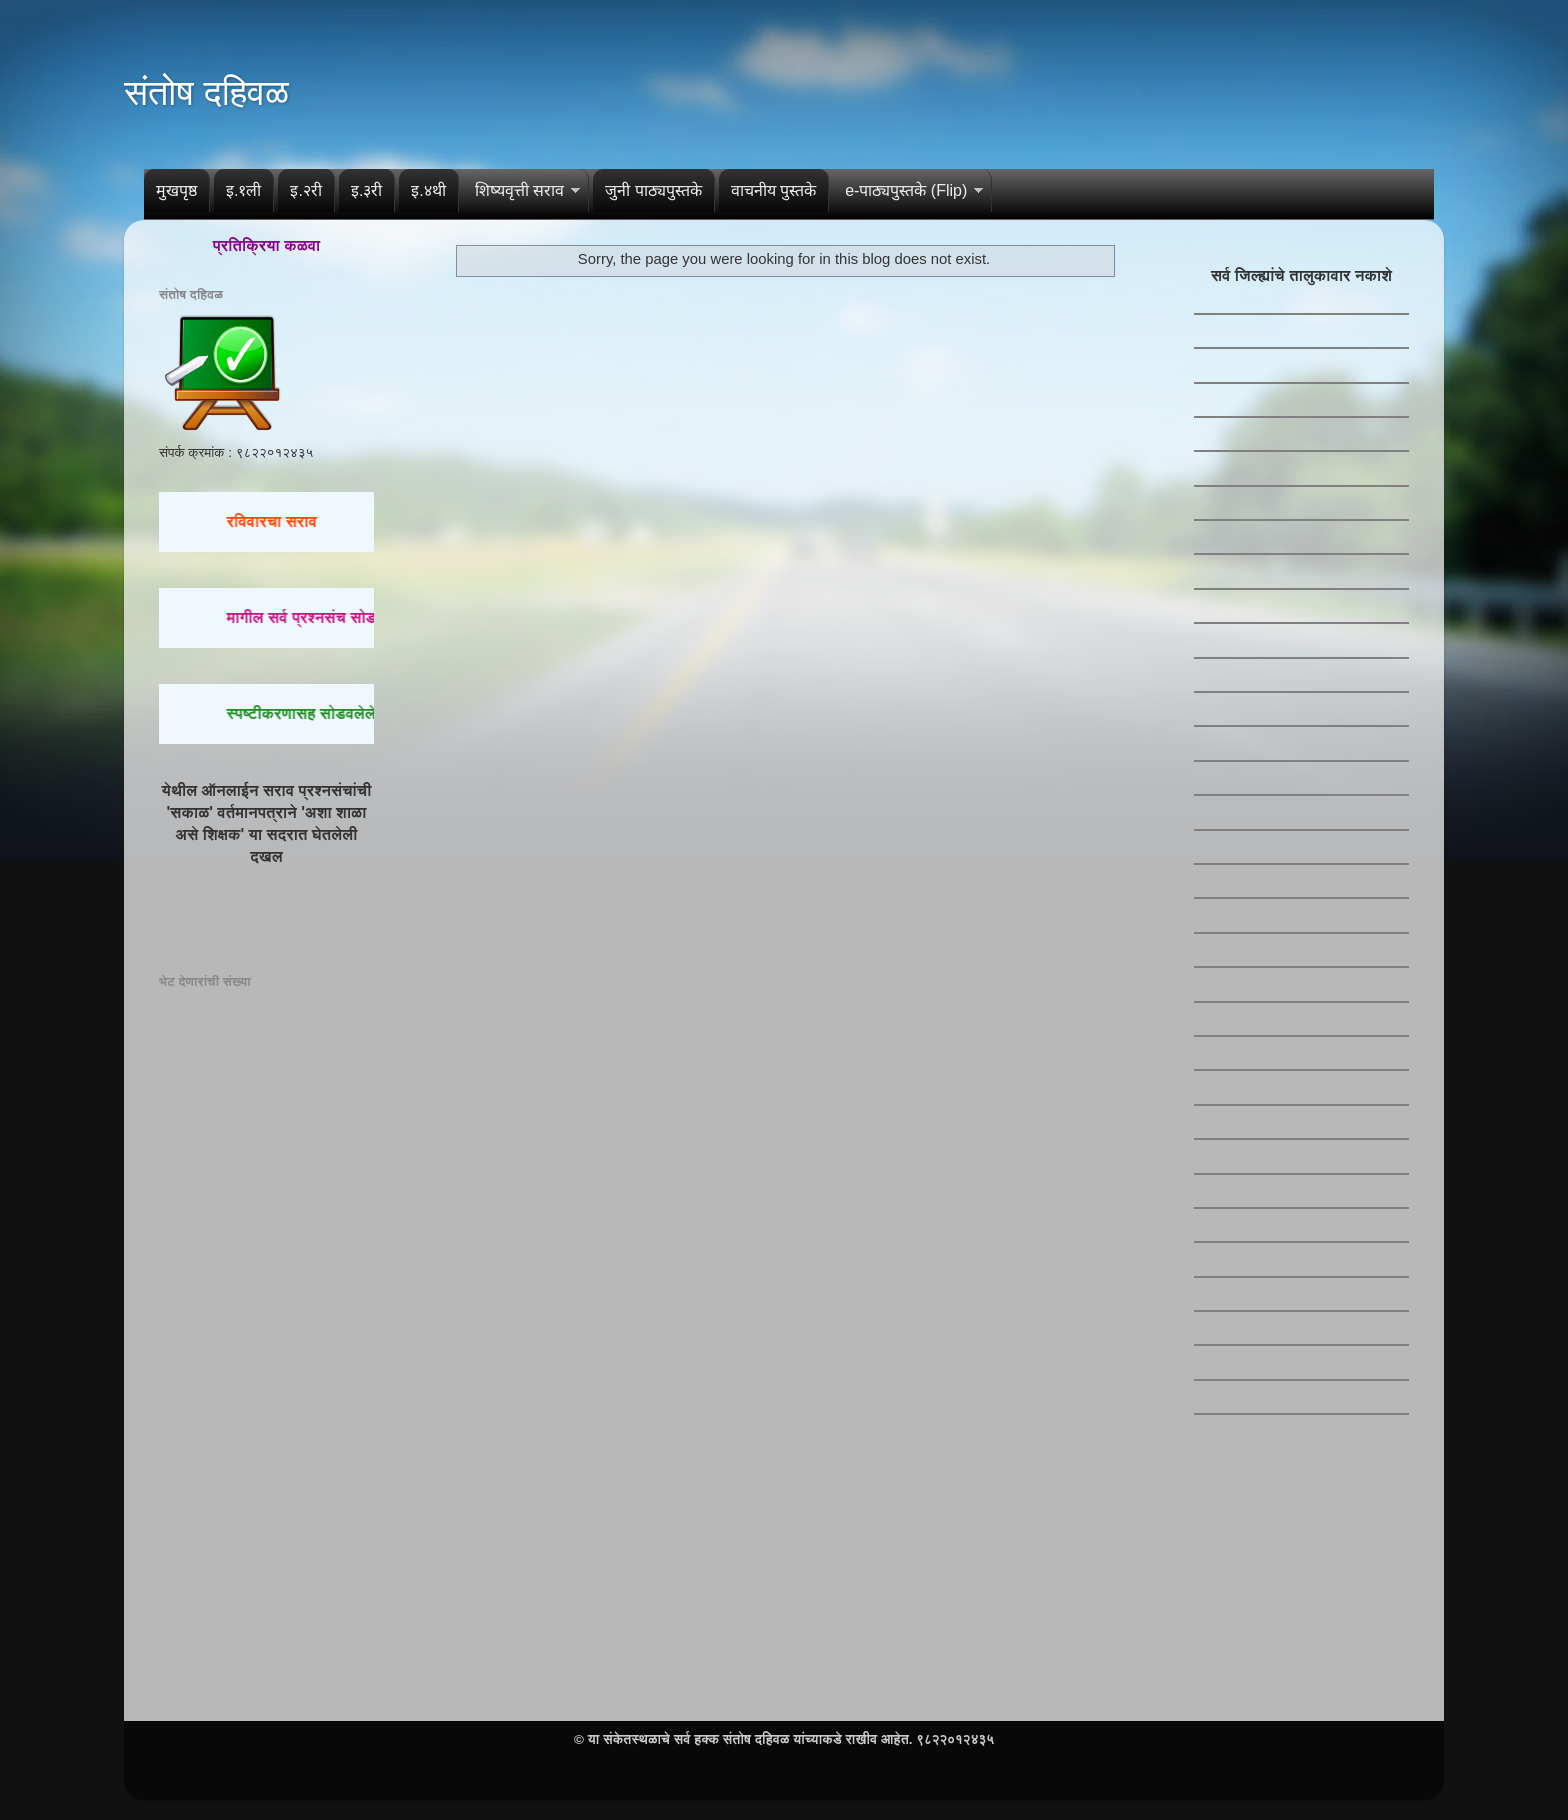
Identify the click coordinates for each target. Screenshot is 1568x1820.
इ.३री (366, 190)
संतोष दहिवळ (206, 92)
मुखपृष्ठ (176, 190)
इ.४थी (428, 190)
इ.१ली (243, 190)
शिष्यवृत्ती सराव (519, 190)
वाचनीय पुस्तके (773, 190)
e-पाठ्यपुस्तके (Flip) (906, 190)
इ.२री (305, 190)
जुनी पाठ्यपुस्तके (653, 190)
